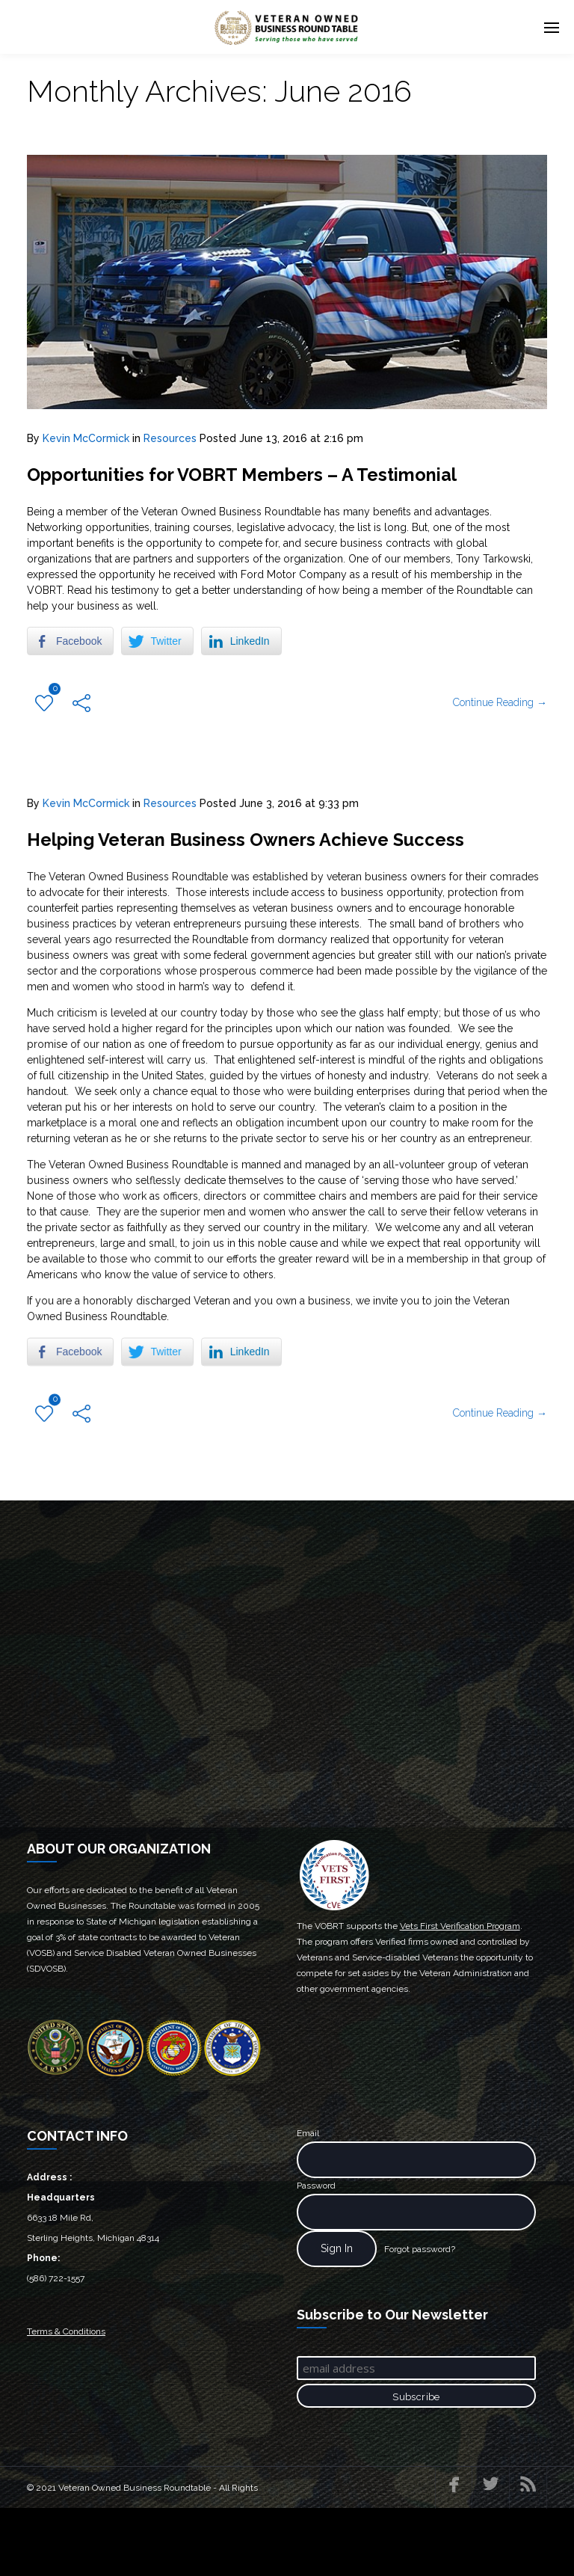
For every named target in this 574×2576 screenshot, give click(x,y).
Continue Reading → (500, 736)
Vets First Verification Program (460, 1993)
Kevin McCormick (86, 438)
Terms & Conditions (66, 2398)
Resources (170, 438)
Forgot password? (419, 2316)
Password (316, 2253)
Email (308, 2200)
